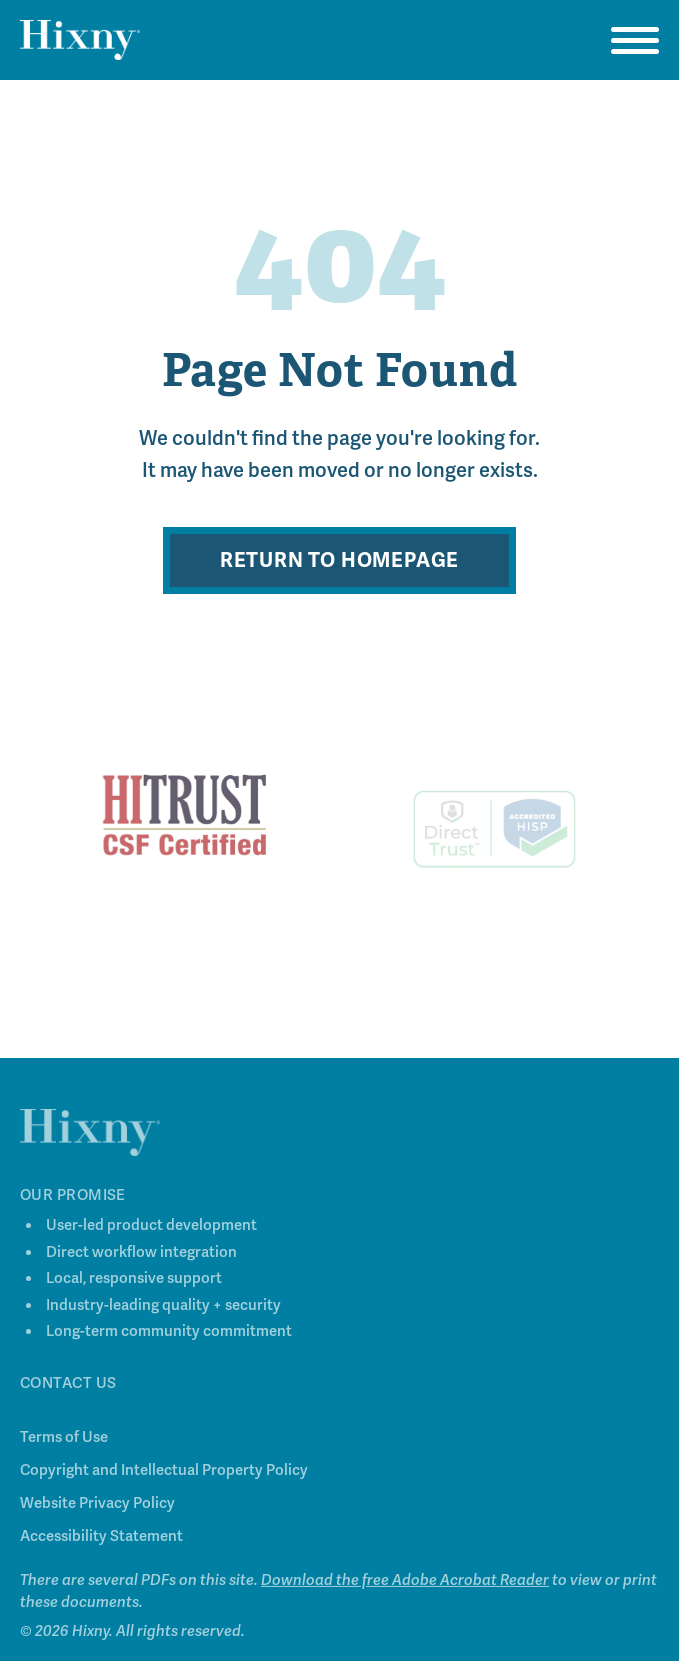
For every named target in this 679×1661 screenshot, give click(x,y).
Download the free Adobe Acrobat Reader (405, 1585)
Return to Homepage (339, 560)
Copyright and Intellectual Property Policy (164, 1475)
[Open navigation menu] (635, 40)
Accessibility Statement (101, 1541)
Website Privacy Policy (97, 1508)
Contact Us (68, 1388)
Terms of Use (64, 1442)
